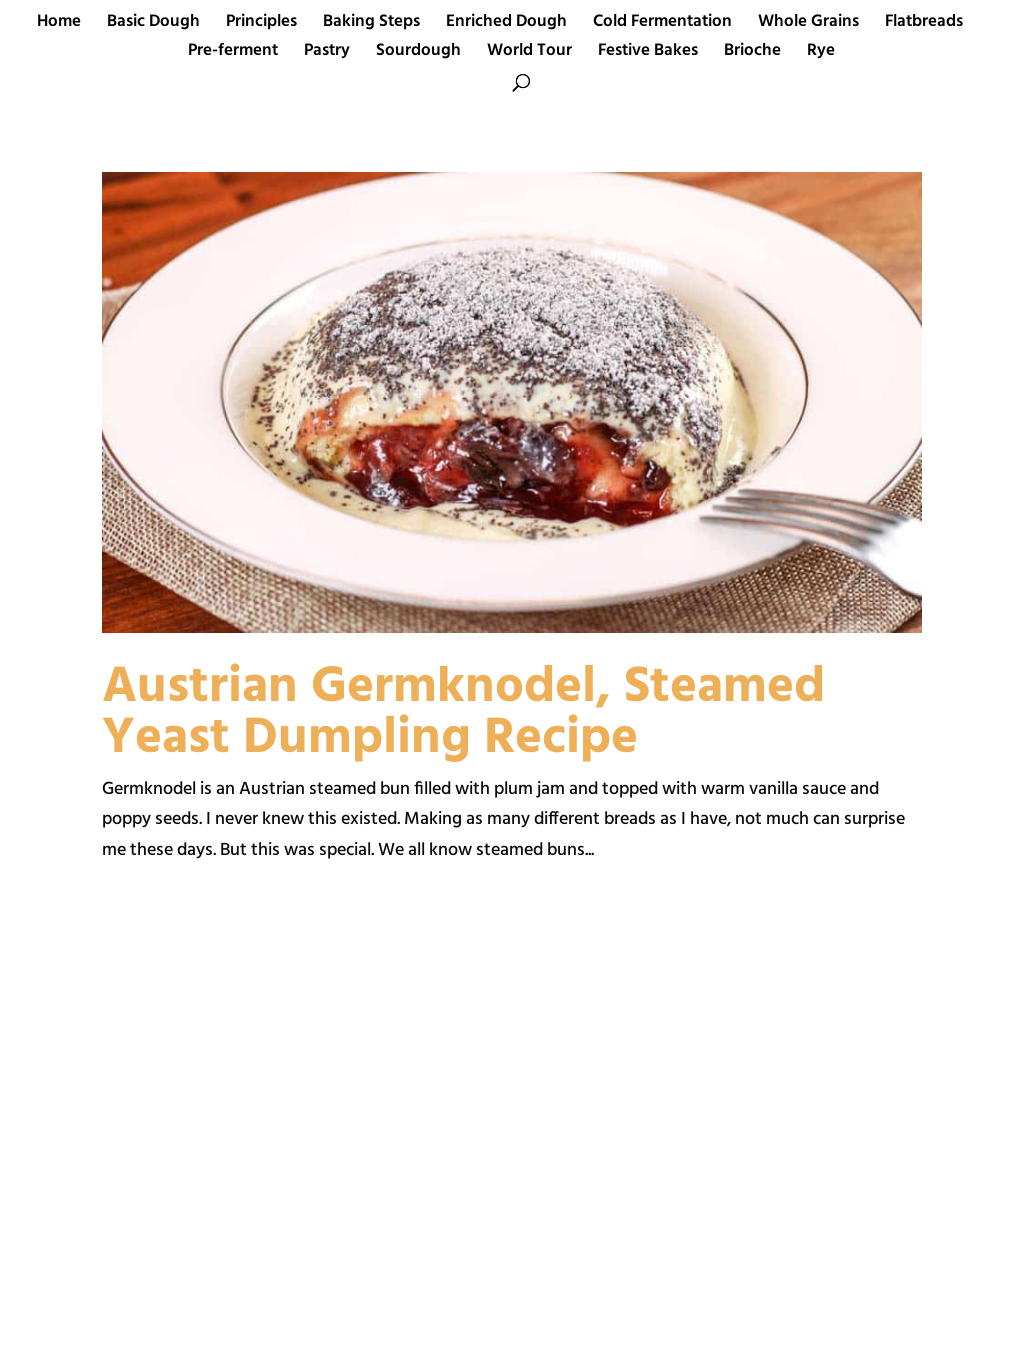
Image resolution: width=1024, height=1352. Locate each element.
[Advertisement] (295, 1130)
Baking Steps (371, 25)
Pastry (327, 54)
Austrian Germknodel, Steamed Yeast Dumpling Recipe (463, 713)
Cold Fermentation (662, 25)
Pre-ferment (233, 54)
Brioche (752, 54)
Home (59, 25)
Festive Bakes (648, 54)
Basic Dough (153, 25)
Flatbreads (924, 25)
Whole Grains (808, 25)
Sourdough (418, 54)
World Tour (529, 54)
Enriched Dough (506, 25)
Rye (821, 54)
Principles (261, 25)
